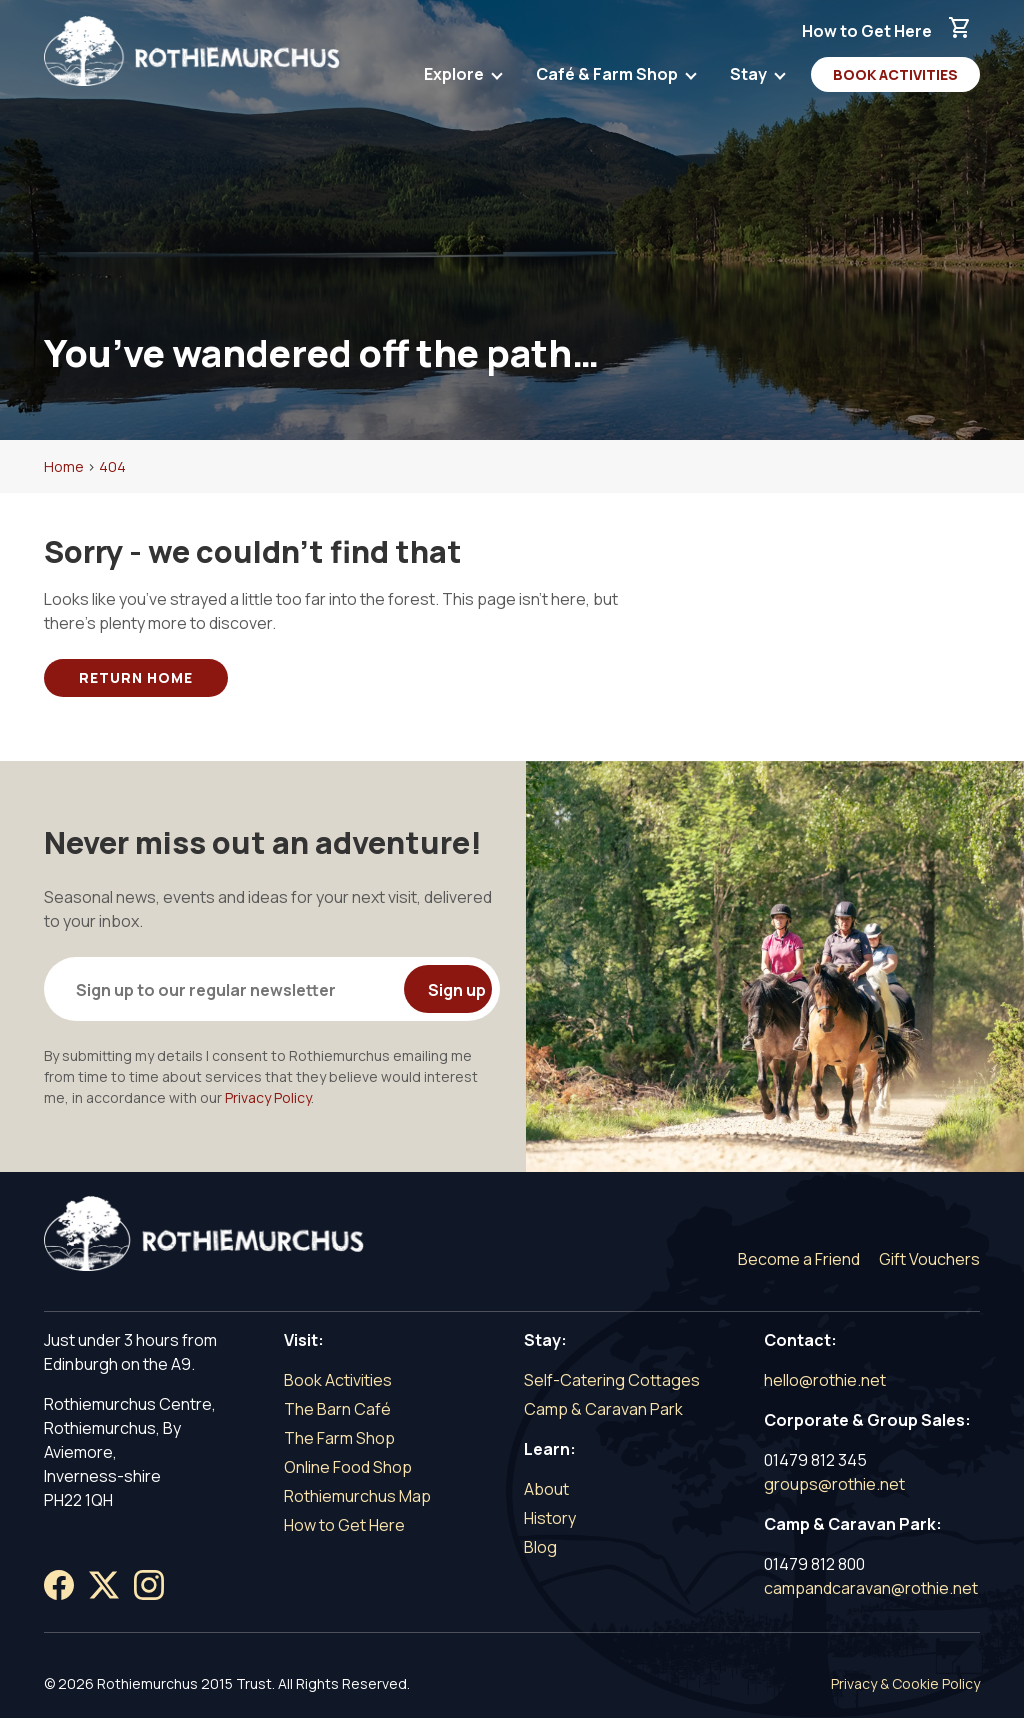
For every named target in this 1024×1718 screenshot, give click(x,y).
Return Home (136, 677)
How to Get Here (867, 31)
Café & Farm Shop (608, 78)
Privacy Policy (268, 1097)
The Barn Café (337, 1409)
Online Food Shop (348, 1467)
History (550, 1518)
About (546, 1489)
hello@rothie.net (825, 1380)
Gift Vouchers (929, 1259)
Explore (455, 78)
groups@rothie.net (834, 1484)
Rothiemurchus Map (357, 1496)
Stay (750, 78)
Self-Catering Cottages (612, 1380)
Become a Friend (799, 1259)
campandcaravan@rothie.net (871, 1588)
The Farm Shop (339, 1438)
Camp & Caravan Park (603, 1409)
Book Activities (895, 74)
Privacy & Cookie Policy (905, 1683)
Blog (540, 1547)
